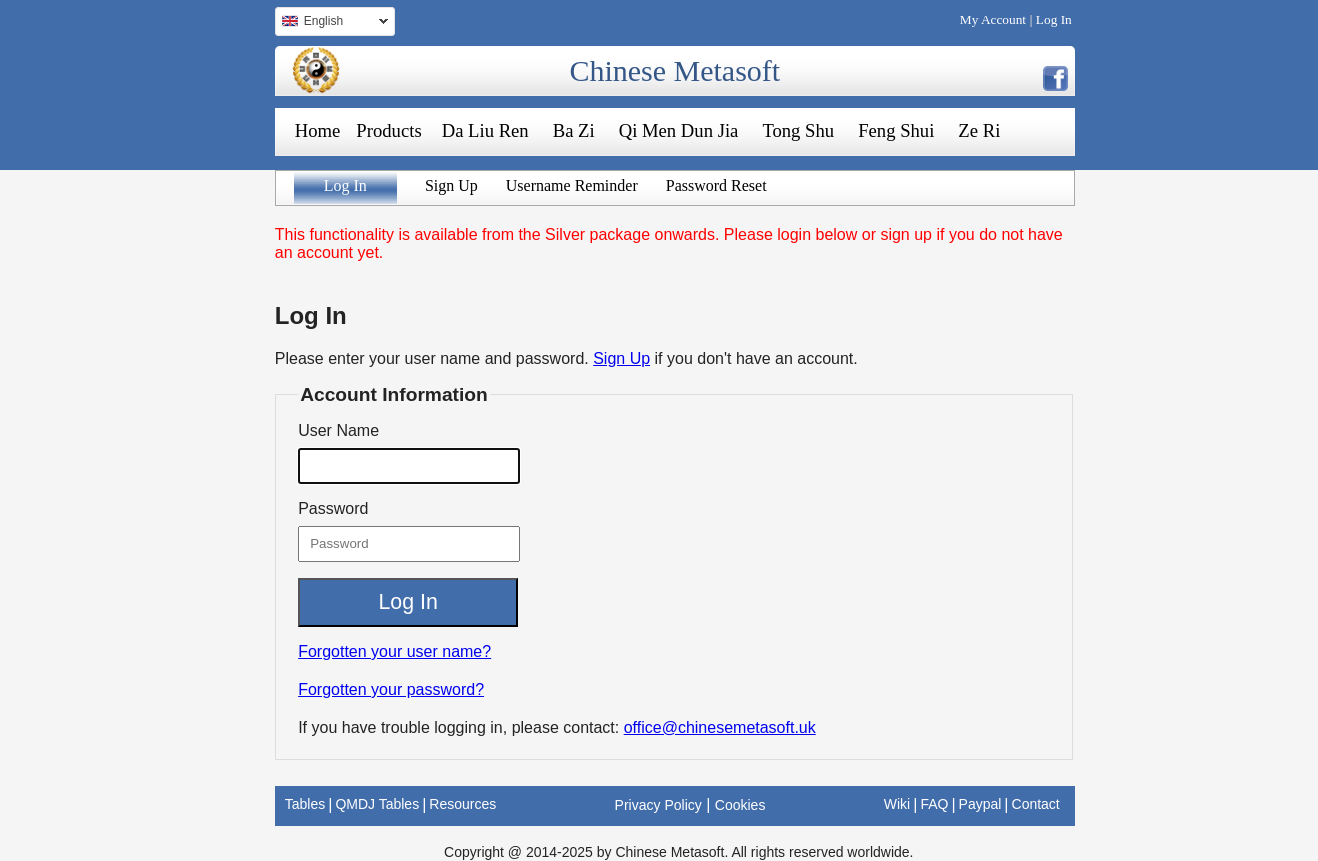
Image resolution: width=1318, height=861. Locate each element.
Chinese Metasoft (674, 70)
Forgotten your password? (391, 689)
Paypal (980, 804)
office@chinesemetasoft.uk (720, 727)
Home (318, 130)
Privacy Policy (658, 805)
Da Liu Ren (485, 130)
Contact (1036, 804)
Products (388, 130)
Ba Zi (574, 130)
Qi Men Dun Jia (679, 130)
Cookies (740, 805)
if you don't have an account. (756, 358)
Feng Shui (896, 130)
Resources (462, 804)
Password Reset (716, 185)
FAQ (934, 804)
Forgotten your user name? (394, 651)
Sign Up (451, 185)
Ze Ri (979, 130)
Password (333, 508)
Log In (1054, 19)
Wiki (897, 804)
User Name (338, 430)
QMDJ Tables (377, 804)
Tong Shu (798, 130)
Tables (305, 804)
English (331, 23)
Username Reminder (572, 185)
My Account (993, 19)
